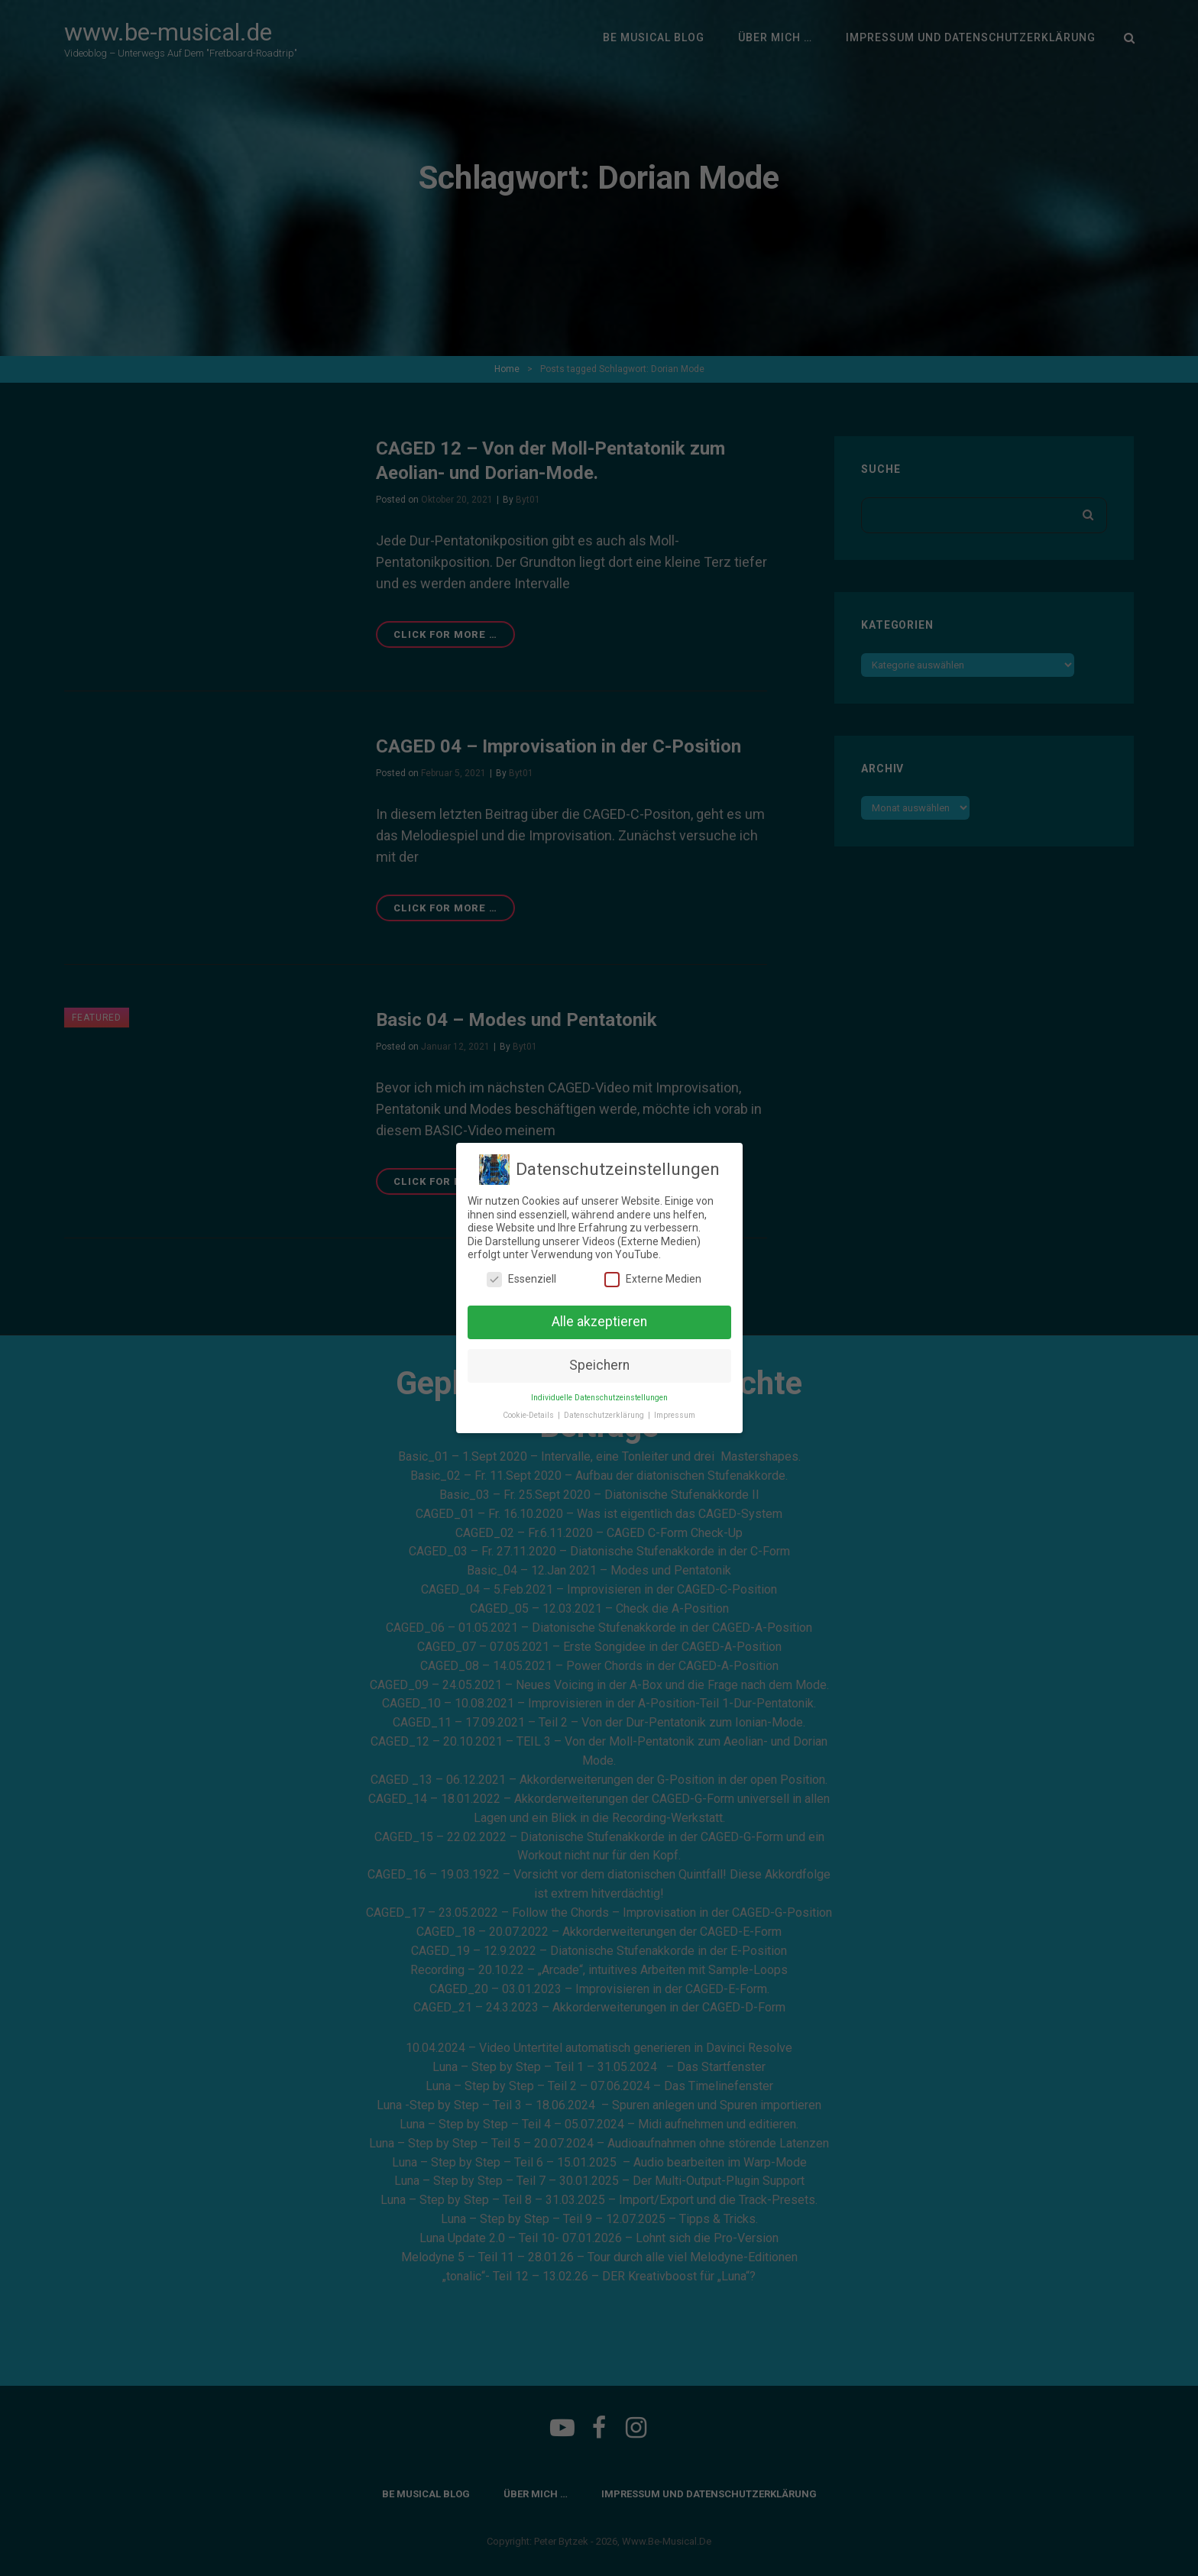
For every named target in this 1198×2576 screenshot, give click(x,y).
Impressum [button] (674, 1415)
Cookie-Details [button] (529, 1415)
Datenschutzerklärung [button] (605, 1415)
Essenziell (521, 1279)
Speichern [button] (599, 1365)
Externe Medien (652, 1279)
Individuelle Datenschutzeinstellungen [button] (599, 1398)
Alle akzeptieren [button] (599, 1321)
